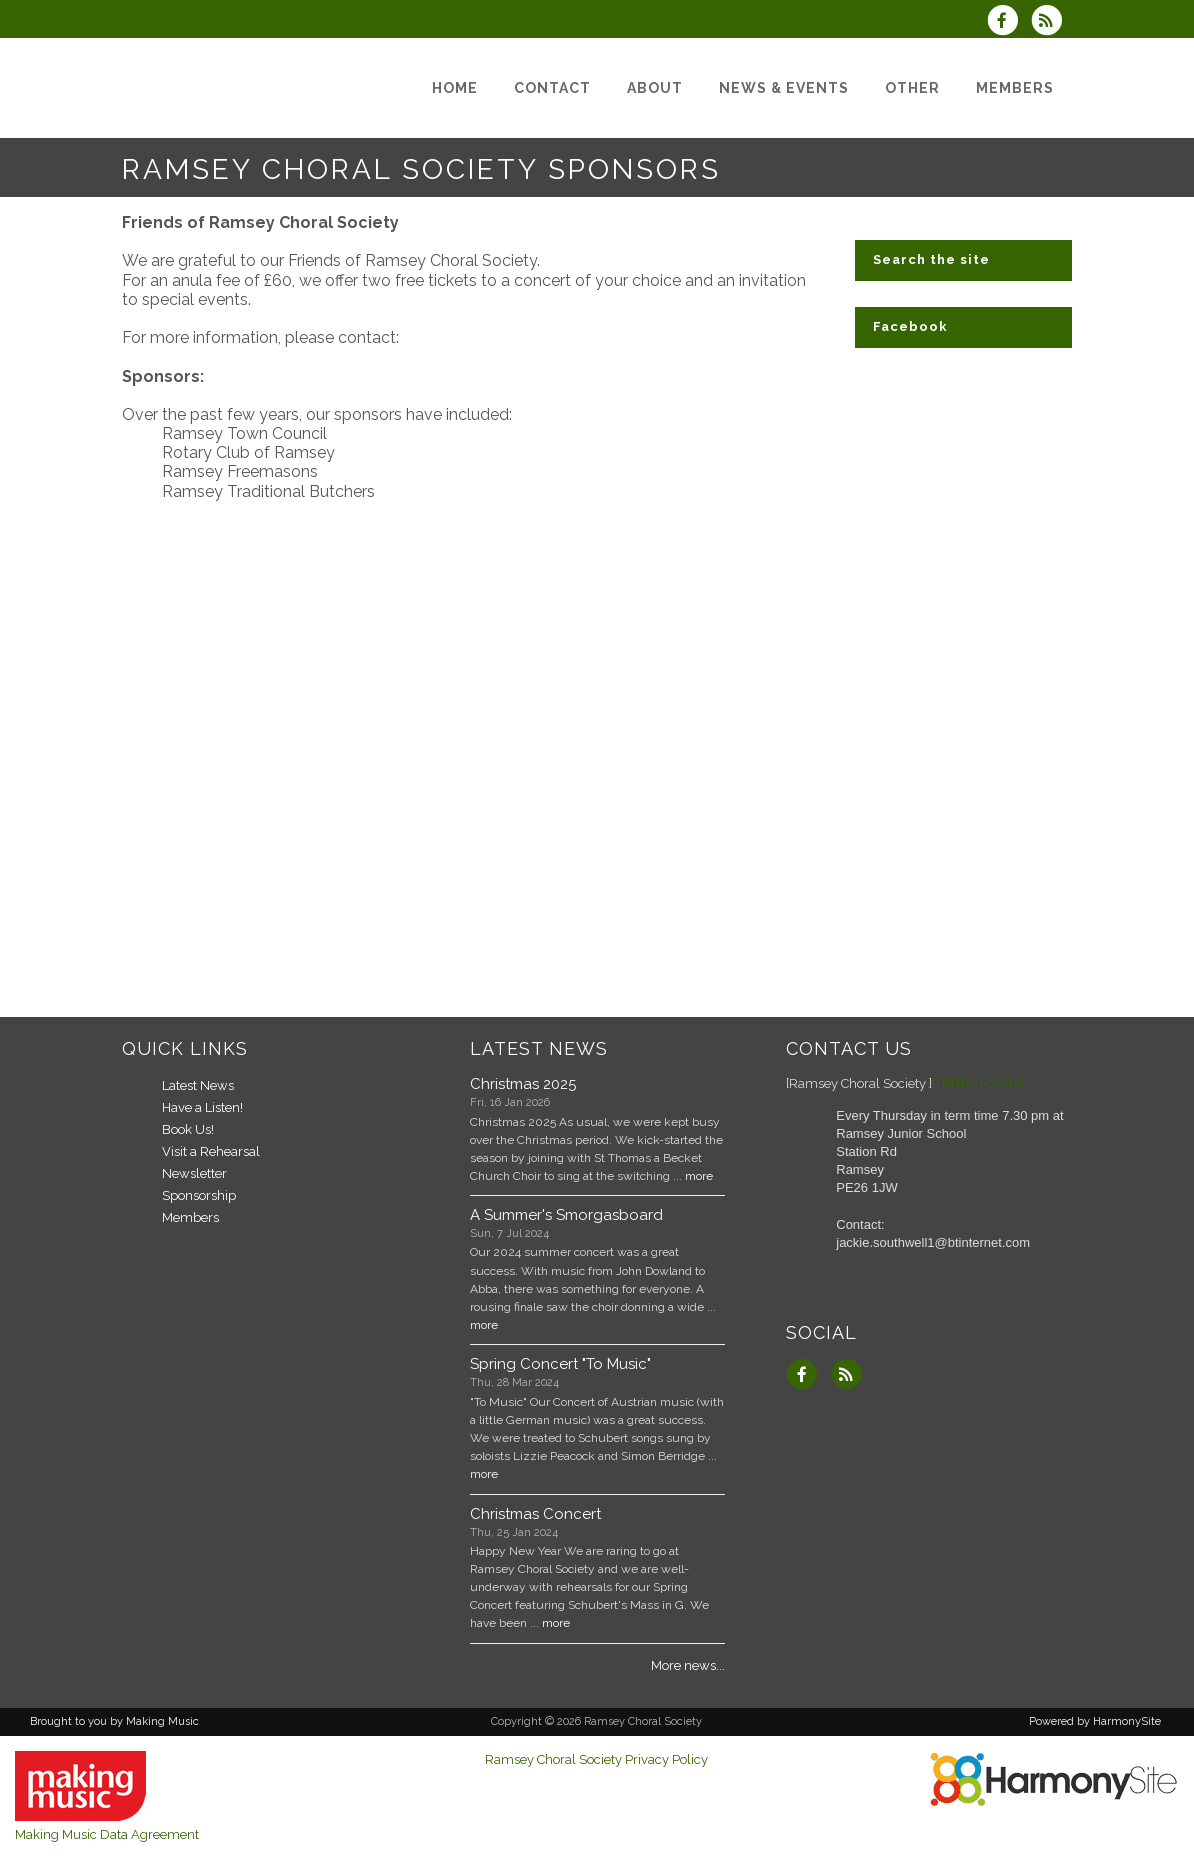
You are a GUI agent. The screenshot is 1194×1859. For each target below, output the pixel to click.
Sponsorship (199, 1195)
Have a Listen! (202, 1107)
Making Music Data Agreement (107, 1834)
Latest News (198, 1085)
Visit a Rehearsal (211, 1151)
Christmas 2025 (523, 1084)
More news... (688, 1665)
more (699, 1176)
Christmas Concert (535, 1514)
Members (190, 1217)
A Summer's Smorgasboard (566, 1215)
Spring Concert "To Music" (560, 1364)
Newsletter (194, 1173)
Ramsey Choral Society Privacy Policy (596, 1759)
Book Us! (188, 1129)
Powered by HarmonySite (1095, 1721)
